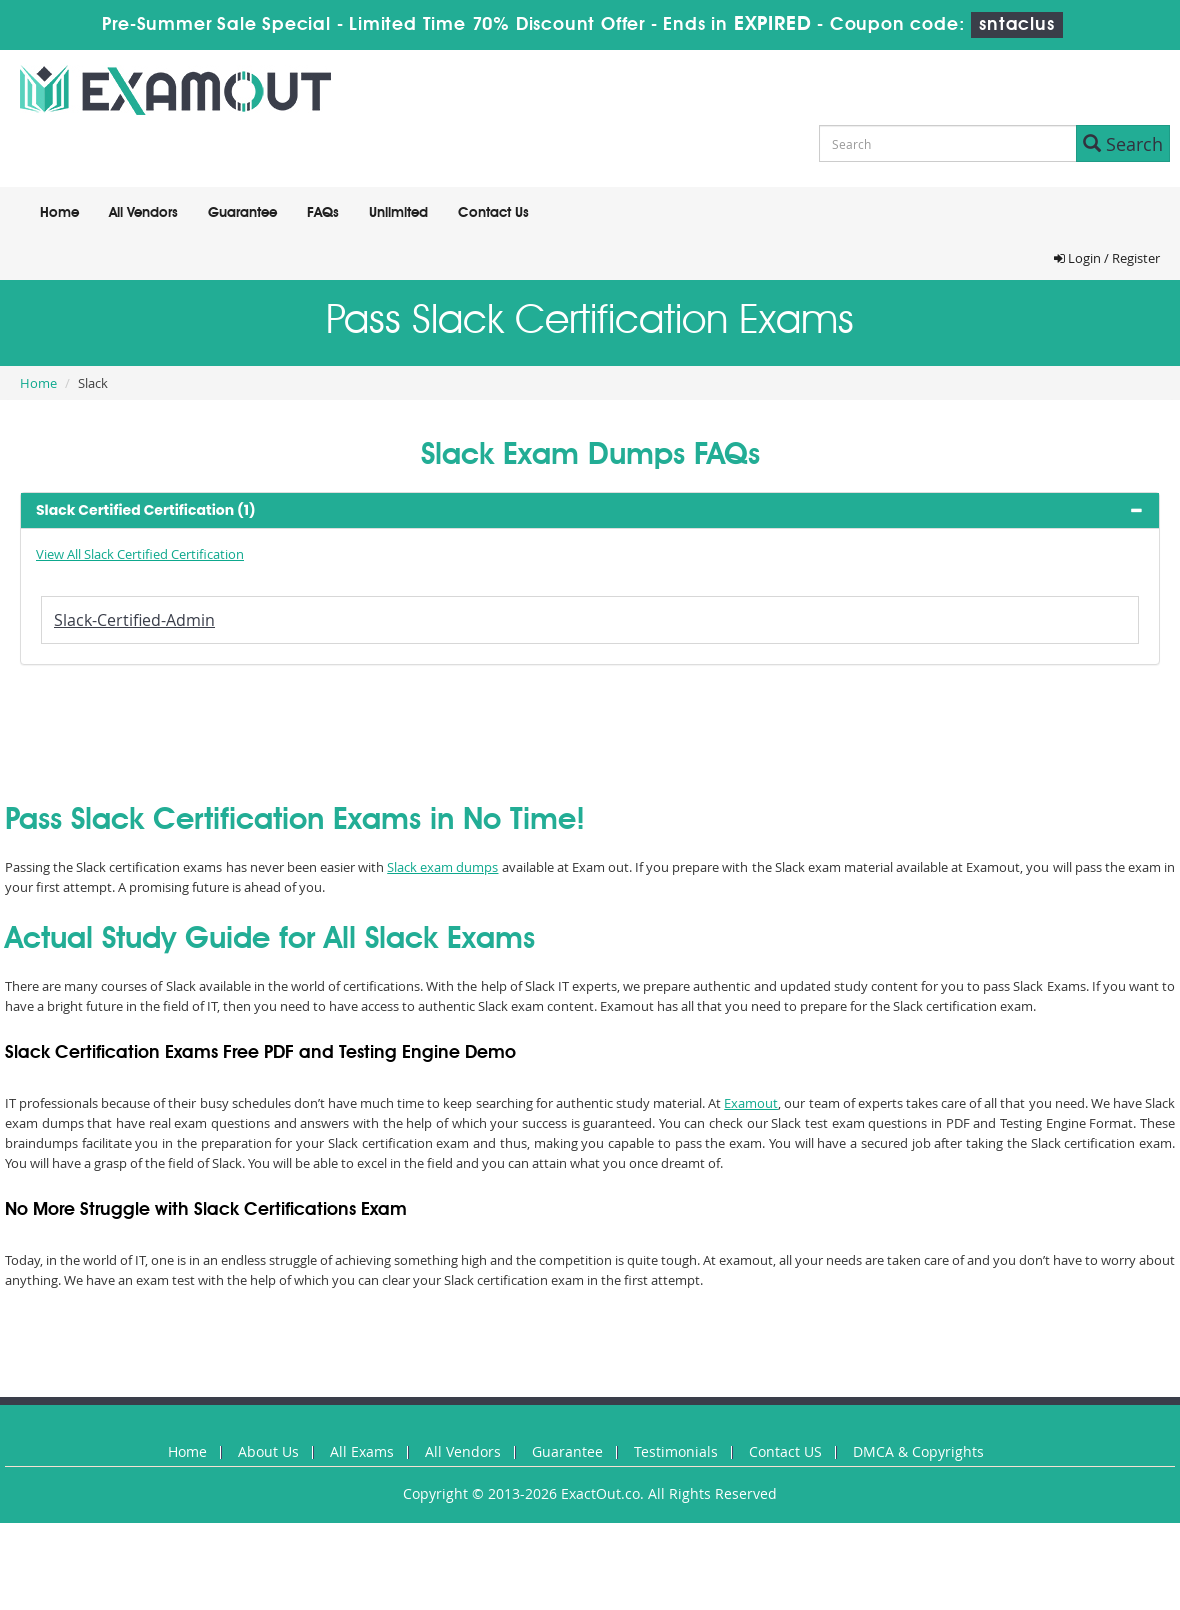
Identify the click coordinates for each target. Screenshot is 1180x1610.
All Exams (362, 1451)
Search (1123, 144)
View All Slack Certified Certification (140, 554)
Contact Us (493, 213)
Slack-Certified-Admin (134, 620)
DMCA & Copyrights (918, 1451)
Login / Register (1107, 258)
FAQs (323, 213)
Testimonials (676, 1451)
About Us (268, 1451)
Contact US (785, 1451)
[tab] (590, 510)
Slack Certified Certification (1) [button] (146, 510)
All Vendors (143, 213)
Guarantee (242, 213)
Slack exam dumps (442, 867)
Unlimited (398, 213)
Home (59, 213)
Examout (751, 1103)
